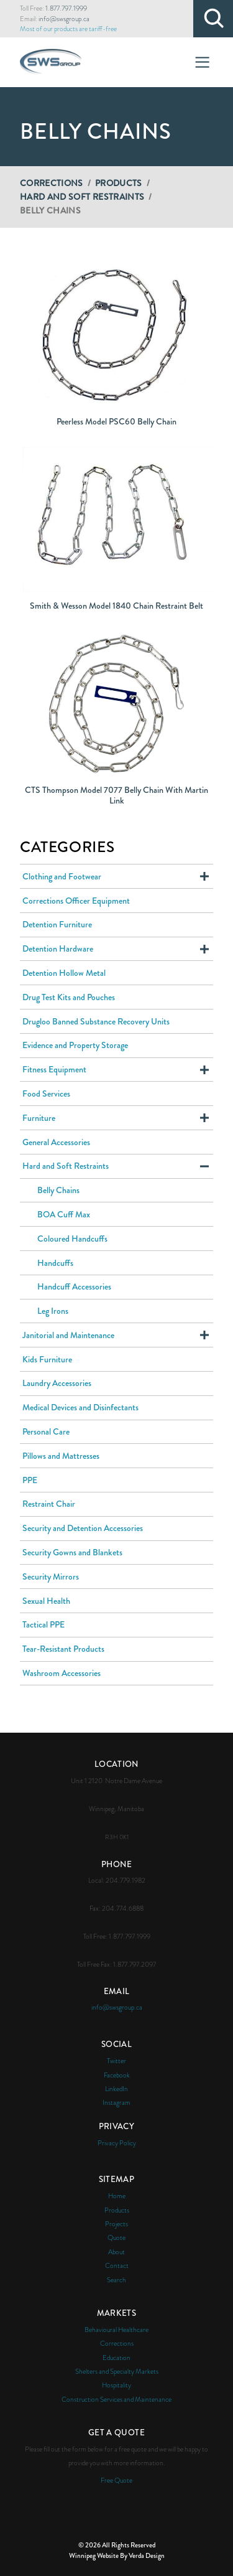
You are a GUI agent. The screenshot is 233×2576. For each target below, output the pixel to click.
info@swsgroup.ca (64, 19)
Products (118, 183)
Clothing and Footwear (61, 876)
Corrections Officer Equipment (76, 900)
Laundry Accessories (56, 1383)
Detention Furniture (57, 924)
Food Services (46, 1093)
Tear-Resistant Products (63, 1648)
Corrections (51, 183)
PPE (29, 1480)
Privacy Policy (117, 2143)
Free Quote (116, 2480)
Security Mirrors (50, 1576)
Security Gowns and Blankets (72, 1552)
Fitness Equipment (54, 1069)
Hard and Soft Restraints (82, 196)
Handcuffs (55, 1263)
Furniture (38, 1118)
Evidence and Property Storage (75, 1045)
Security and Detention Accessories (82, 1528)
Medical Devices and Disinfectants (80, 1407)
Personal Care (46, 1431)
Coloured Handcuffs (72, 1238)
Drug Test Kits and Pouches (68, 997)
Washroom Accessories (61, 1673)
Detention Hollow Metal (64, 973)
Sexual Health (46, 1601)
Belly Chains (58, 1190)
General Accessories (56, 1142)
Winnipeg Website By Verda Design (117, 2555)
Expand (204, 876)
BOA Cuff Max (63, 1214)
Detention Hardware (57, 948)
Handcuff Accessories (74, 1286)
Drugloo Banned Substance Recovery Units (96, 1021)
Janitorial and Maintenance (68, 1335)
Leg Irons (52, 1310)
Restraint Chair (48, 1503)
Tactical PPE (43, 1624)
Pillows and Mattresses (60, 1456)
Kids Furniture (47, 1359)
